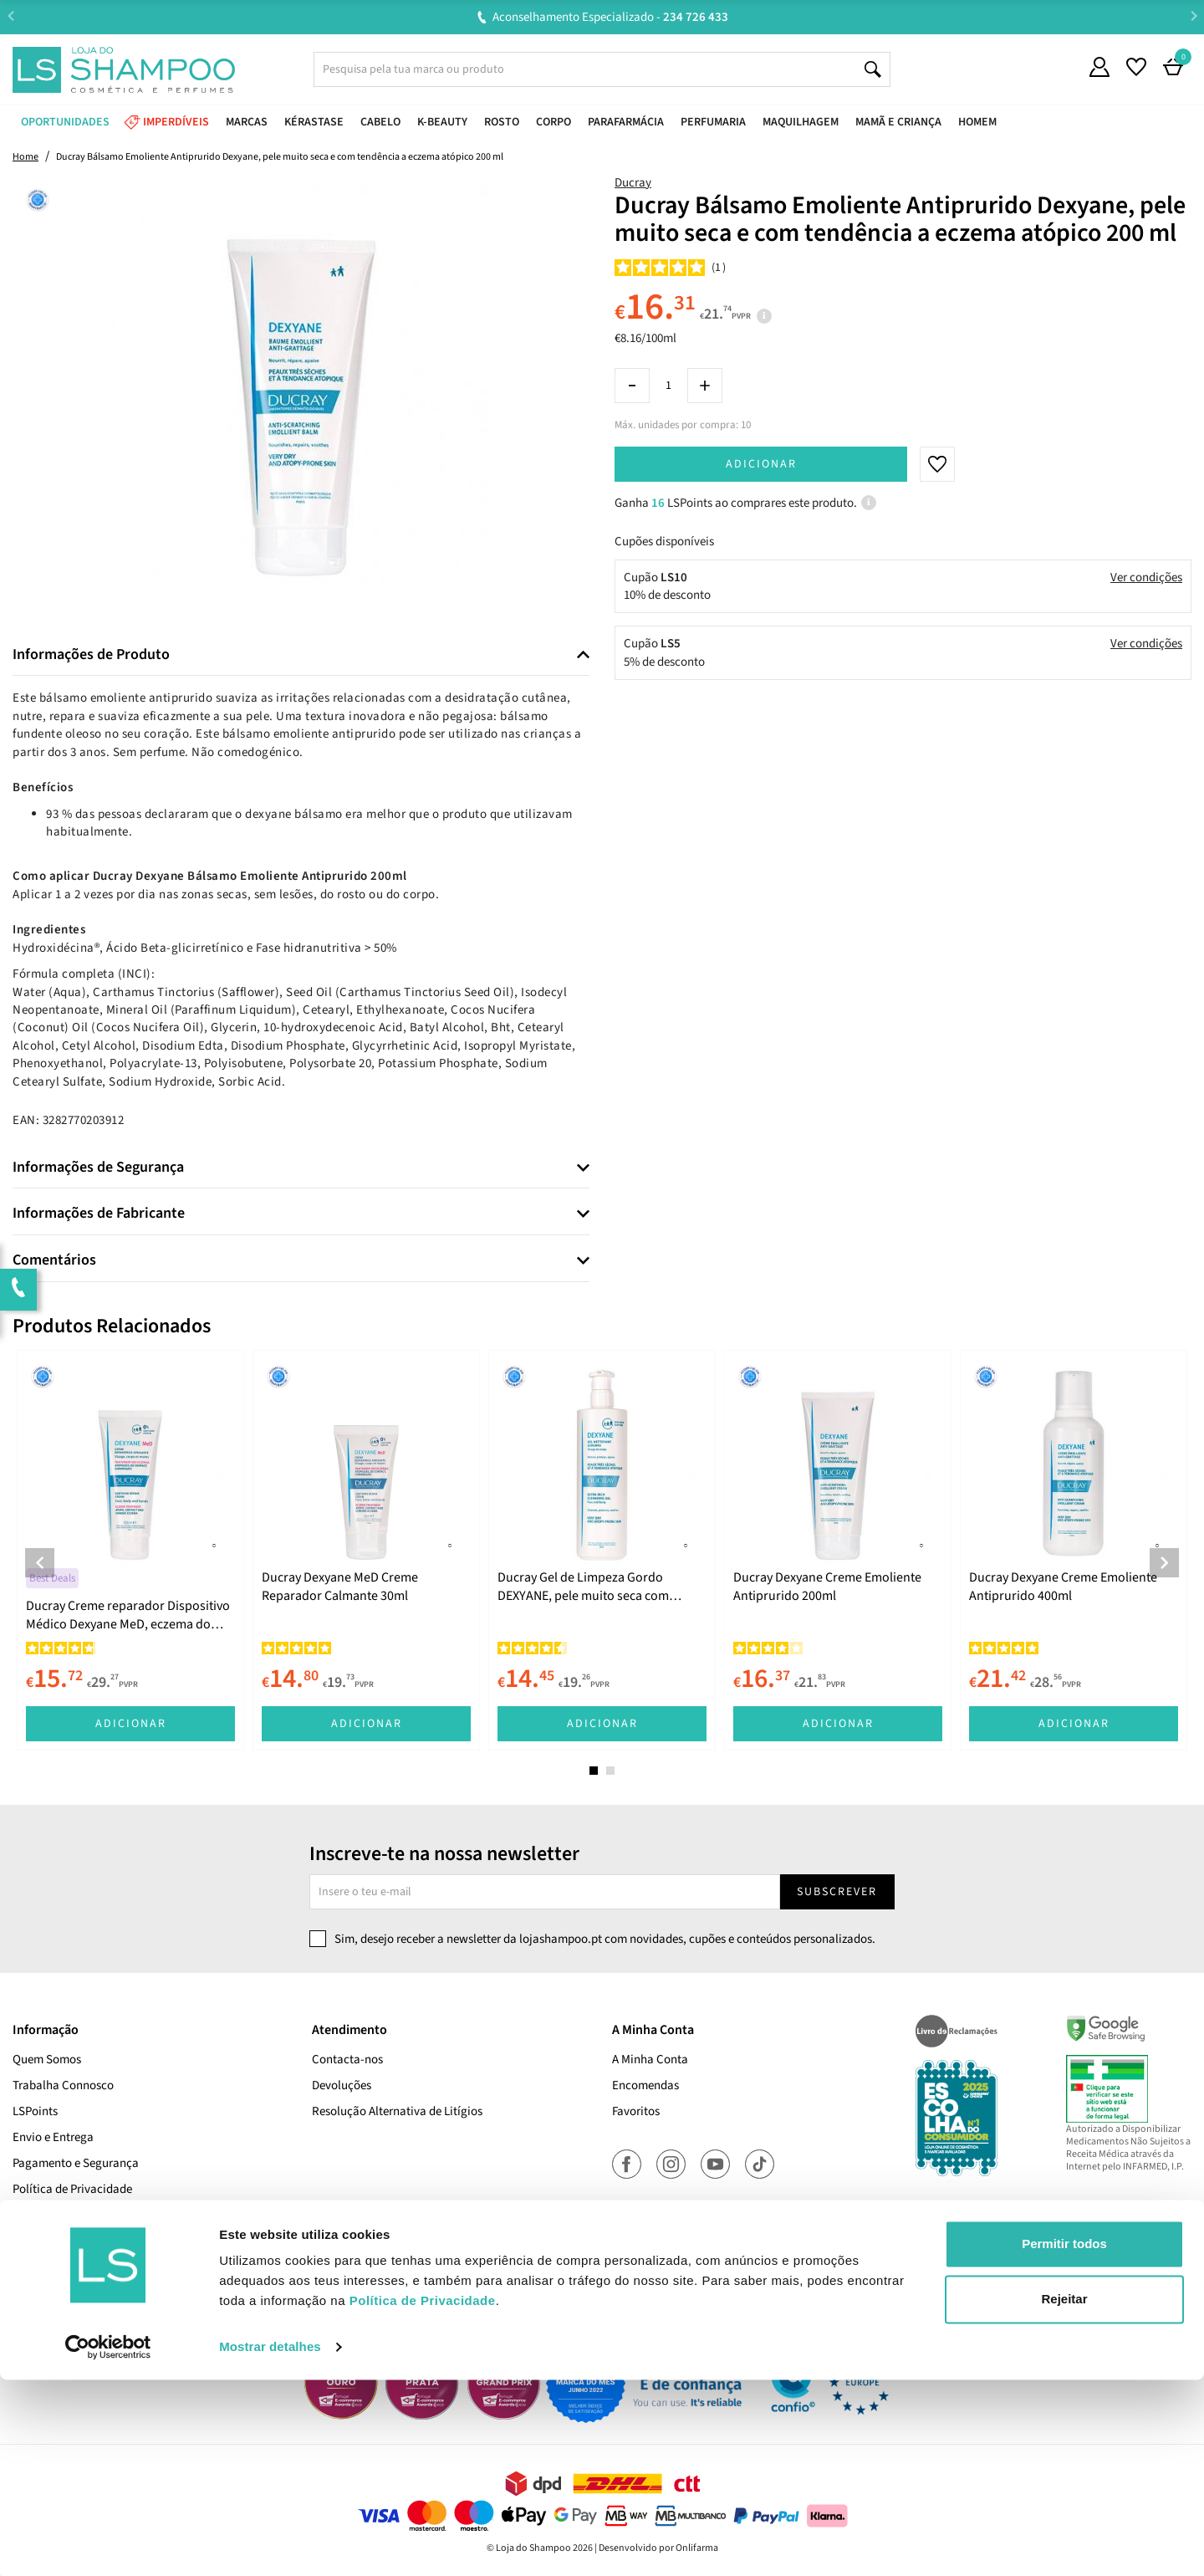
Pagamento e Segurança (76, 2163)
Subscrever (837, 1891)
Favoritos (636, 2111)
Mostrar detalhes (270, 2543)
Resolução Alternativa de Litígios (397, 2111)
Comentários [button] (54, 1260)
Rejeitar (1064, 2494)
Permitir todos (1064, 2440)
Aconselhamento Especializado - (610, 17)
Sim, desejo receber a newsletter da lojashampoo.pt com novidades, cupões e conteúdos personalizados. (604, 1939)
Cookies (33, 2215)
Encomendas (645, 2085)
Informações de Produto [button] (91, 655)
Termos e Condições (64, 2241)
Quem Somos (47, 2059)
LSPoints (35, 2111)
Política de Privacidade (72, 2189)
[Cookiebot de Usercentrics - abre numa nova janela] (108, 2543)
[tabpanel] (130, 1550)
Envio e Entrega (53, 2137)
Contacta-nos (347, 2059)
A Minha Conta (650, 2059)
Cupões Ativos (49, 2267)
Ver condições (1146, 577)
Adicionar (761, 464)
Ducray (633, 183)
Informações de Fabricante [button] (99, 1213)
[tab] (301, 655)
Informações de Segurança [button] (98, 1167)
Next (1193, 16)
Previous (10, 16)
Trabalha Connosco (63, 2085)
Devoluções (341, 2085)
